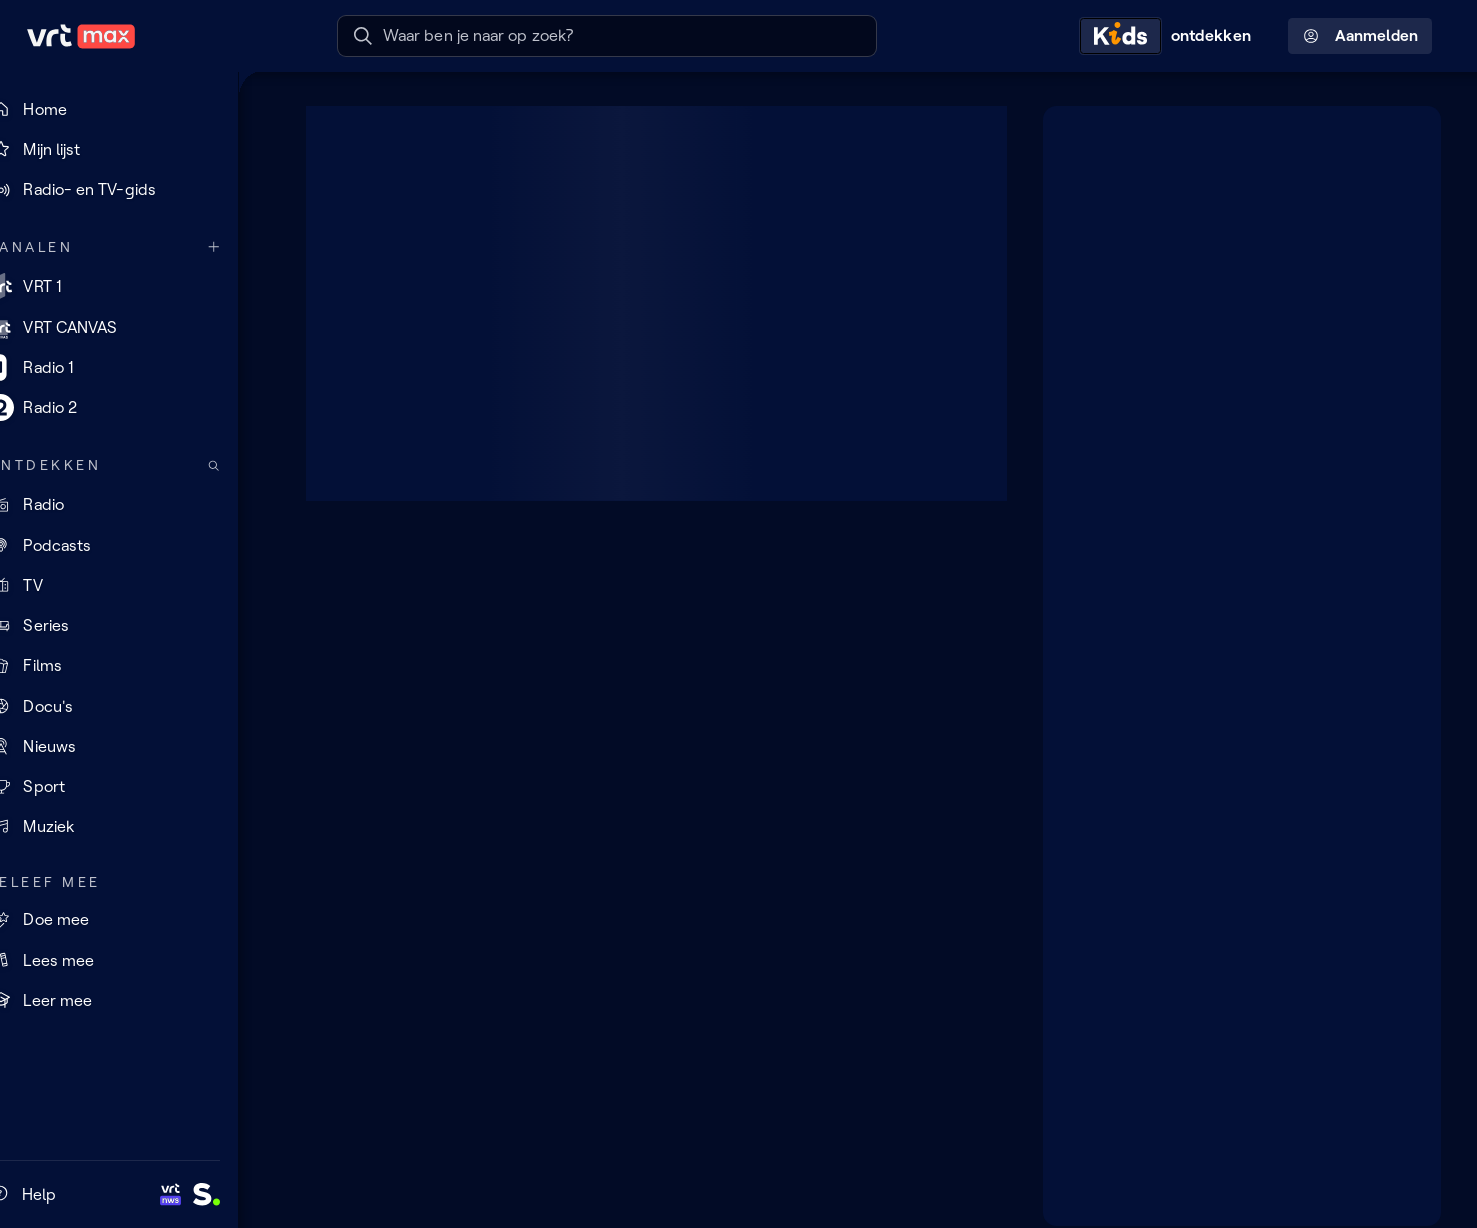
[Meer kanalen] (246, 247)
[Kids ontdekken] (1170, 36)
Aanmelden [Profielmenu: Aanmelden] (1360, 36)
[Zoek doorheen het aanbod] (246, 465)
